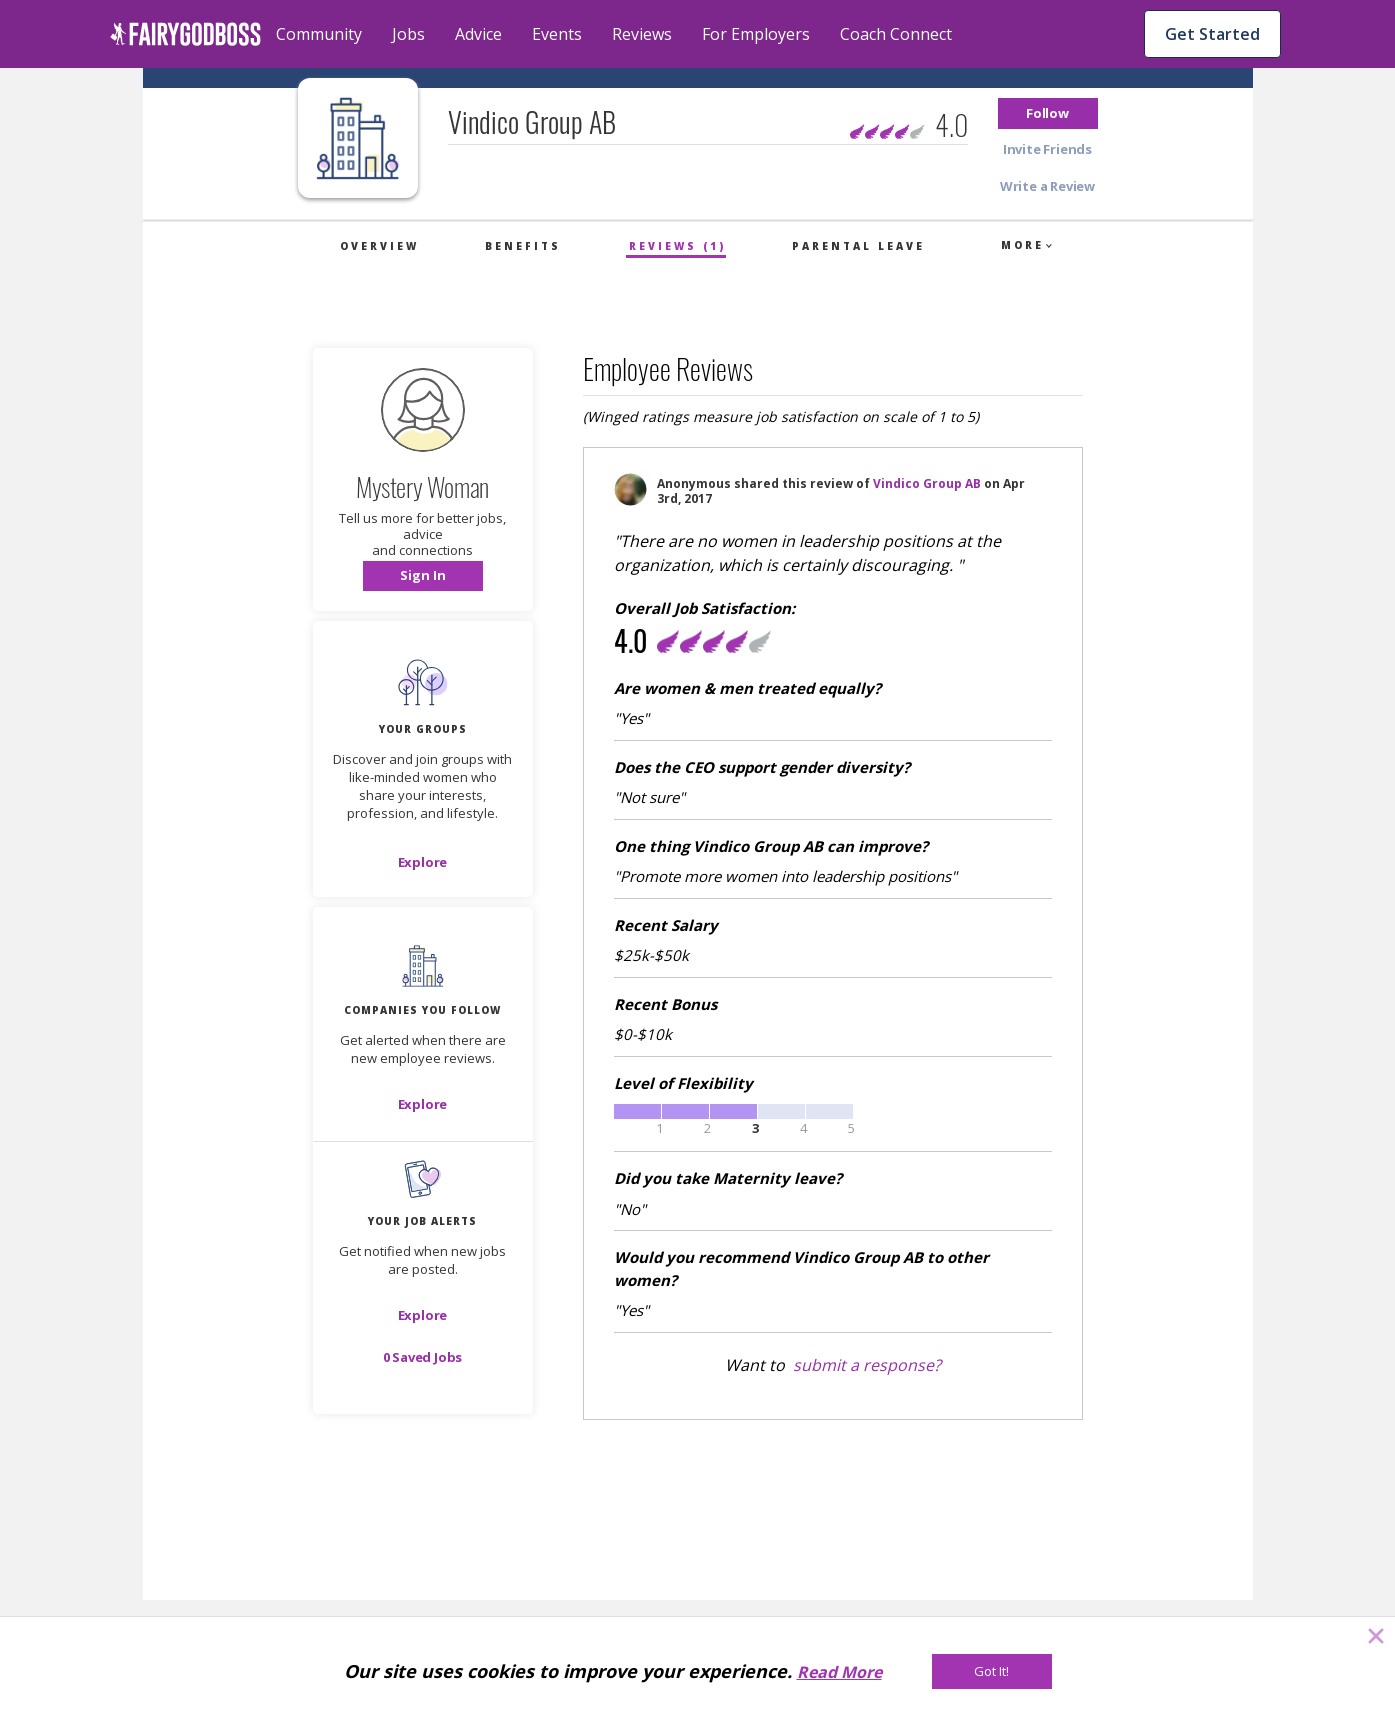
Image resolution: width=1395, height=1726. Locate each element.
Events (557, 34)
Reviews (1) (677, 246)
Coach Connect (896, 34)
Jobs (408, 34)
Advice (478, 34)
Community (319, 34)
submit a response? (867, 1365)
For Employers (756, 34)
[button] (1048, 113)
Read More (839, 1672)
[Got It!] (992, 1671)
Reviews (642, 34)
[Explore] (423, 862)
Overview (379, 246)
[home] (185, 34)
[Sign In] (423, 576)
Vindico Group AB (927, 483)
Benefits (523, 246)
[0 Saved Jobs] (423, 1357)
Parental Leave (858, 246)
